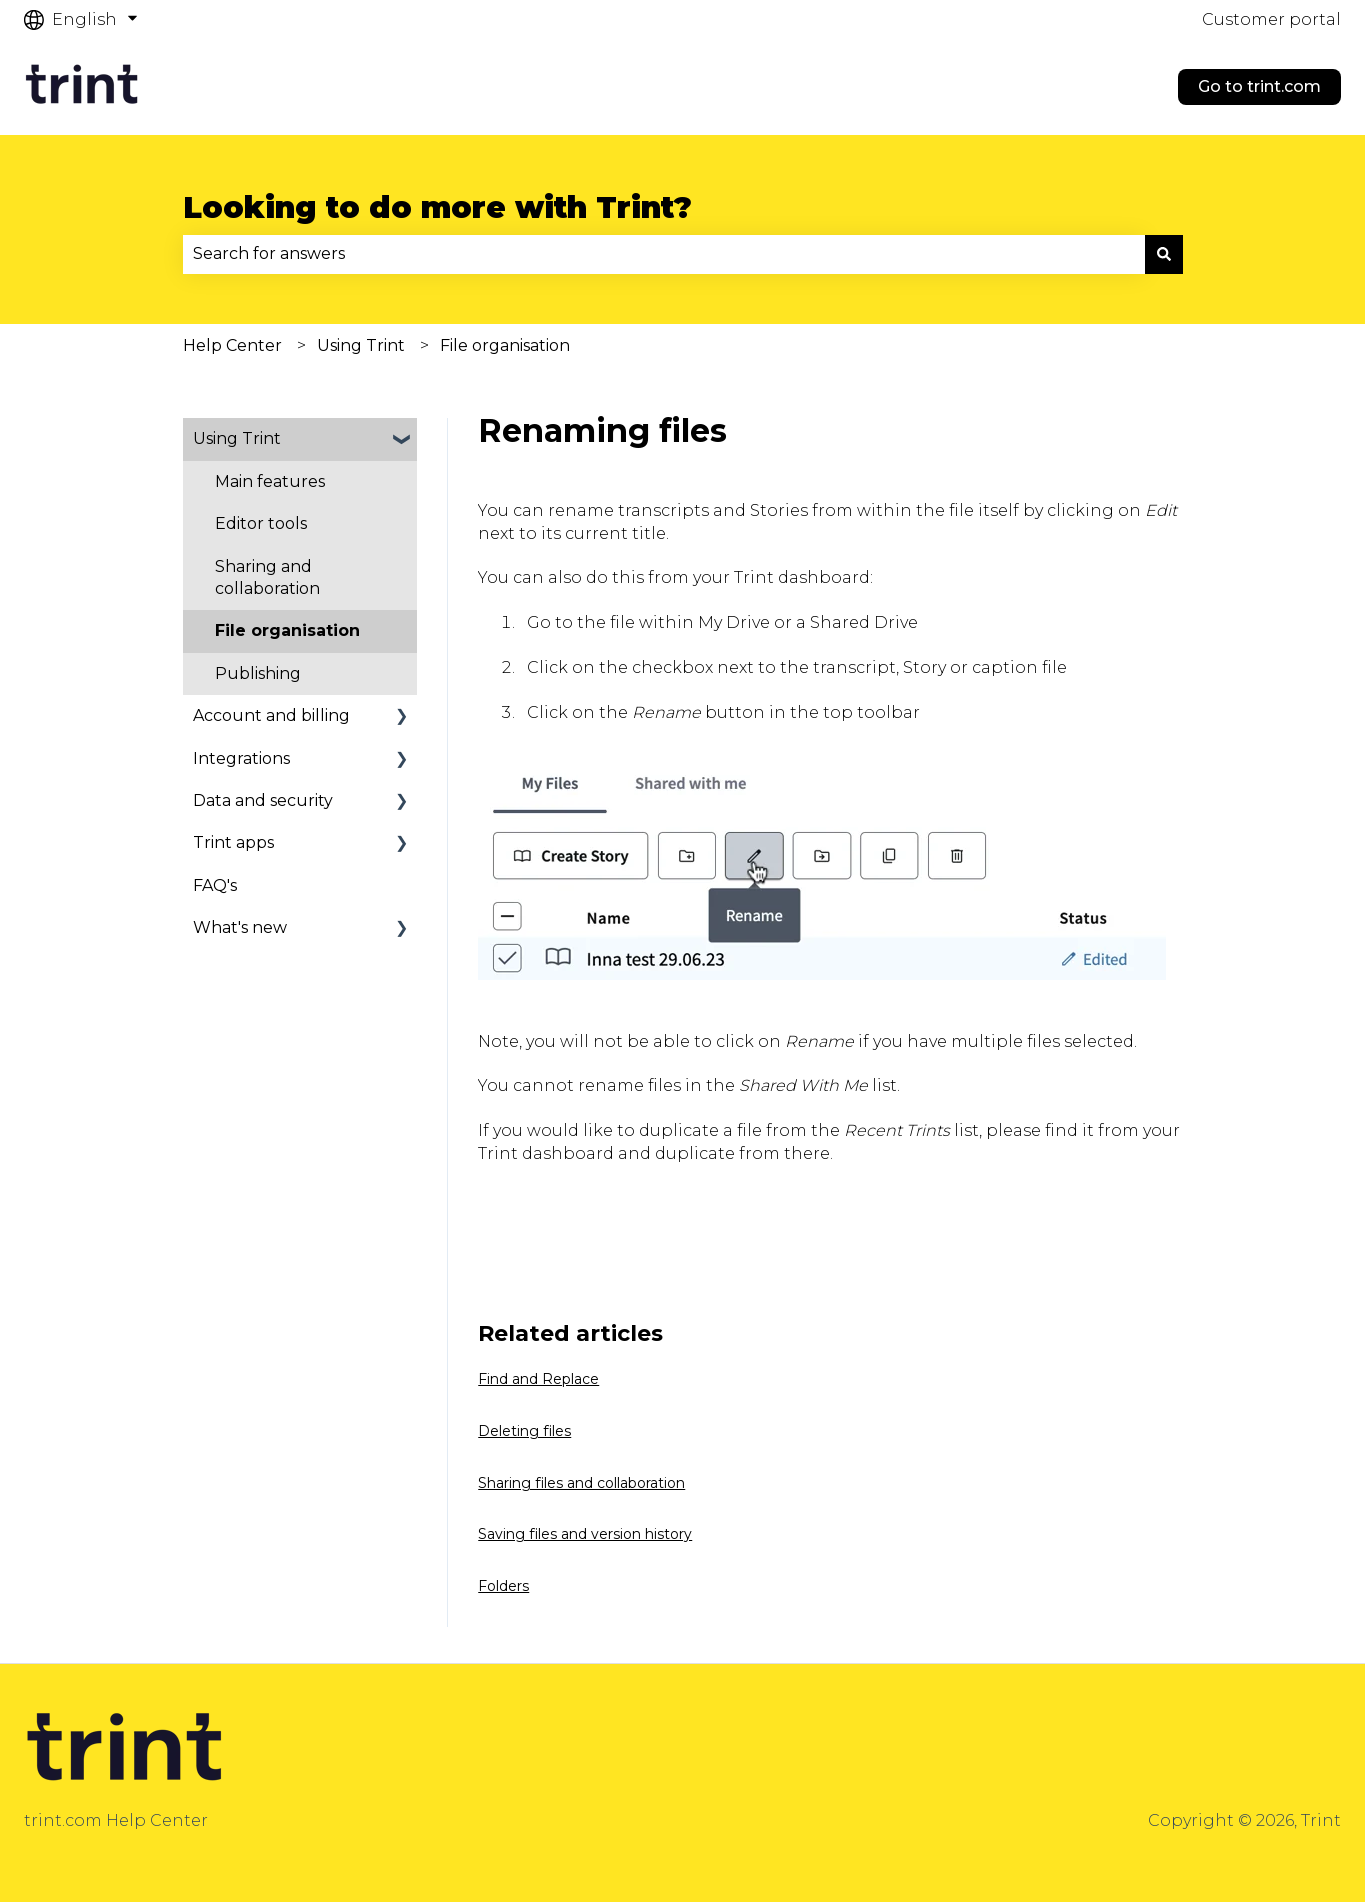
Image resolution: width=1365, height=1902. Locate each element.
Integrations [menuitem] (241, 758)
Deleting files (524, 1431)
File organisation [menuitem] (287, 630)
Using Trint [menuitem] (237, 438)
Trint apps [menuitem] (233, 842)
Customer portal (1271, 19)
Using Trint (361, 345)
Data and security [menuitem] (263, 800)
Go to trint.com (1259, 86)
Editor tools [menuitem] (261, 523)
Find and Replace (538, 1379)
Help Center (232, 345)
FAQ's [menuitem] (215, 885)
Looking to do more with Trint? (437, 207)
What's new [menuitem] (240, 927)
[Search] (1164, 254)
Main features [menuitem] (270, 481)
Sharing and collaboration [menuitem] (267, 577)
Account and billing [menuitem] (271, 715)
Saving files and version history (585, 1534)
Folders (503, 1586)
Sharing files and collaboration (581, 1483)
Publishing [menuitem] (258, 673)
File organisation (505, 345)
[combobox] (664, 254)
